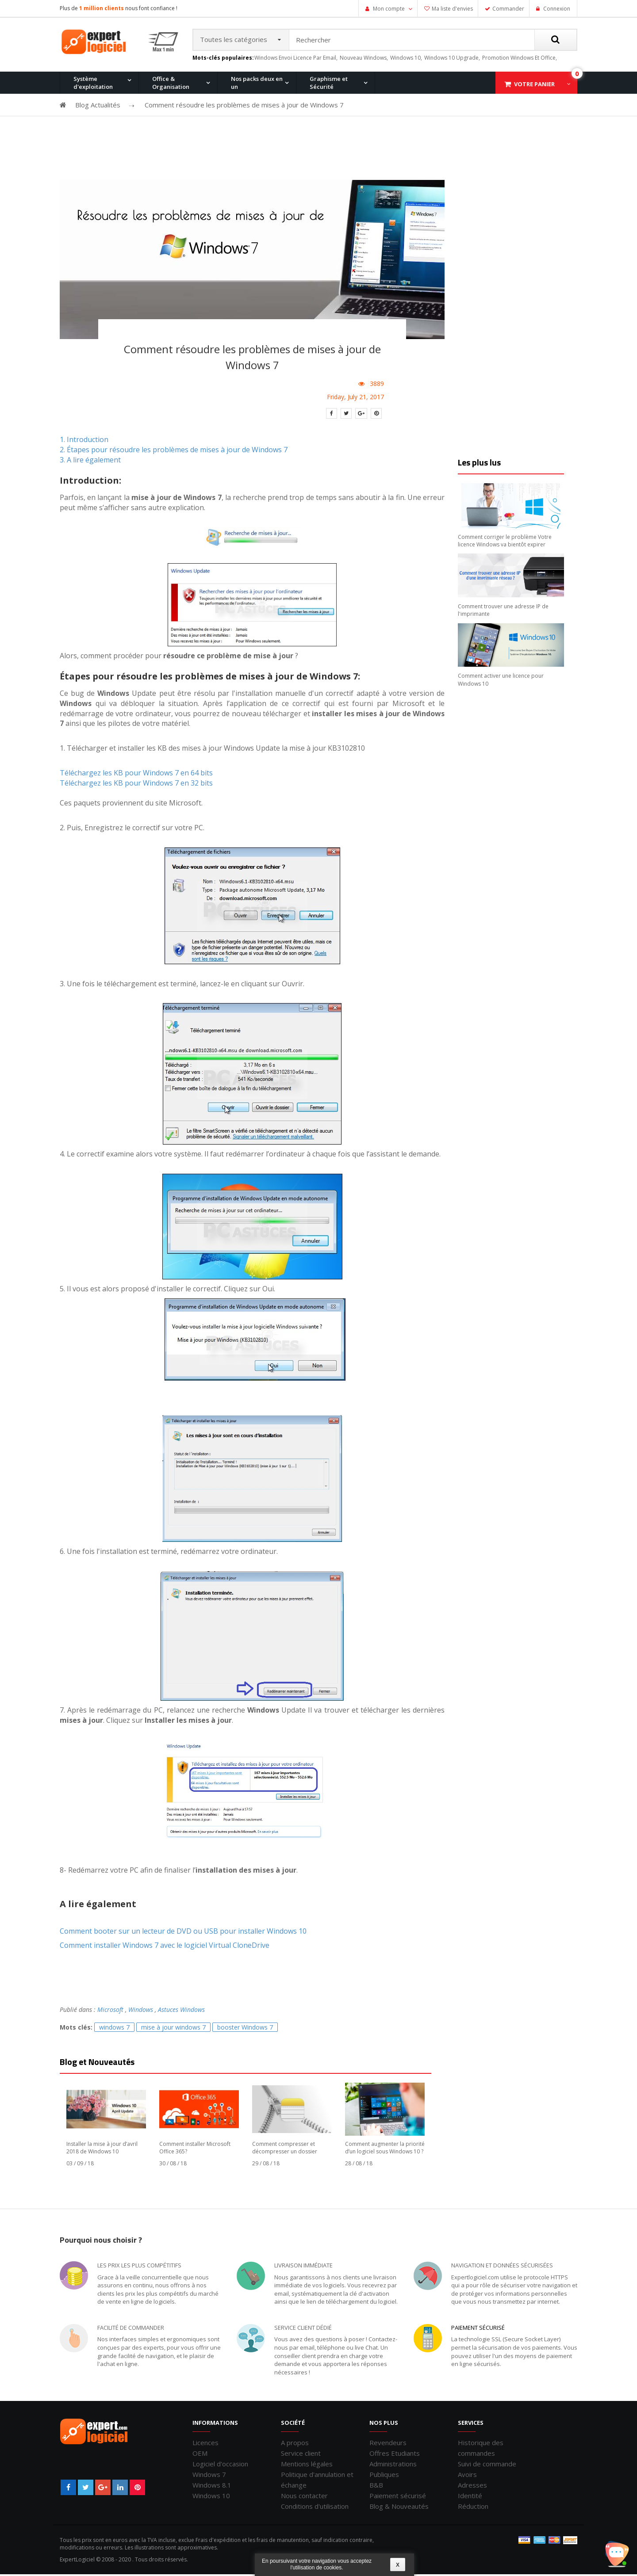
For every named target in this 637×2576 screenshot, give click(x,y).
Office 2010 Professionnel (103, 130)
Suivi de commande (487, 2465)
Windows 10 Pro (174, 130)
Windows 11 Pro (90, 130)
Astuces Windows (181, 2011)
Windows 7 (209, 2476)
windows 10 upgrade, (452, 59)
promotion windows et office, (519, 59)
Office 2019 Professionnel (526, 175)
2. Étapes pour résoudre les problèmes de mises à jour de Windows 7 (174, 451)
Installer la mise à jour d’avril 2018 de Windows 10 (102, 2149)
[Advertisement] (318, 151)
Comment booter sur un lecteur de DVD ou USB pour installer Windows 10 (183, 1933)
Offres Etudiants (394, 2454)
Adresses (472, 2486)
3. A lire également (90, 461)
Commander (508, 8)
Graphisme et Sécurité (329, 84)
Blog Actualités (97, 106)
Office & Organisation (170, 84)
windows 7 (114, 2029)
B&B (376, 2486)
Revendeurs (388, 2444)
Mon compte (389, 8)
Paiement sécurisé (478, 2329)
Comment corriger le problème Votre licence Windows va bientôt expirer (505, 542)
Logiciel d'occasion (220, 2465)
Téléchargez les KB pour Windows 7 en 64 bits (136, 774)
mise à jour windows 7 (173, 2029)
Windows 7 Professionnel (357, 130)
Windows (140, 2011)
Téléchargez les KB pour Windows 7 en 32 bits (136, 785)
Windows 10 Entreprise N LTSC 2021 (186, 177)
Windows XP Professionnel (443, 130)
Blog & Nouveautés (399, 2507)
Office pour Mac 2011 (351, 130)
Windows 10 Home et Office (275, 130)
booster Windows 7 (245, 2029)
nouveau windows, (364, 59)
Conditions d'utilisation (315, 2507)
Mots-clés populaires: (223, 59)
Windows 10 (211, 2497)
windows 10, (406, 59)
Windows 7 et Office (518, 130)
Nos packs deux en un (257, 84)
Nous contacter (304, 2497)
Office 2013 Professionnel (188, 130)
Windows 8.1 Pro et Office (187, 130)
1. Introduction (84, 441)
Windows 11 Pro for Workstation (95, 177)
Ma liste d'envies (452, 8)
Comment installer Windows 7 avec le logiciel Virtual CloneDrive (164, 1947)
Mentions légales (307, 2465)
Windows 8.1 (211, 2486)
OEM (199, 2454)
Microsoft (110, 2011)
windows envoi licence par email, (296, 59)
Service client (301, 2454)
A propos (295, 2444)
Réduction (473, 2507)
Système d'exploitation (93, 84)
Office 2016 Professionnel (272, 130)
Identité (470, 2497)
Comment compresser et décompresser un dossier (284, 2149)
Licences (205, 2444)
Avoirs (467, 2476)
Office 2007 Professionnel (441, 130)
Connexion (556, 8)
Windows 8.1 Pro (260, 130)
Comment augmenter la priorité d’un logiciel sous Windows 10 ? (385, 2149)
